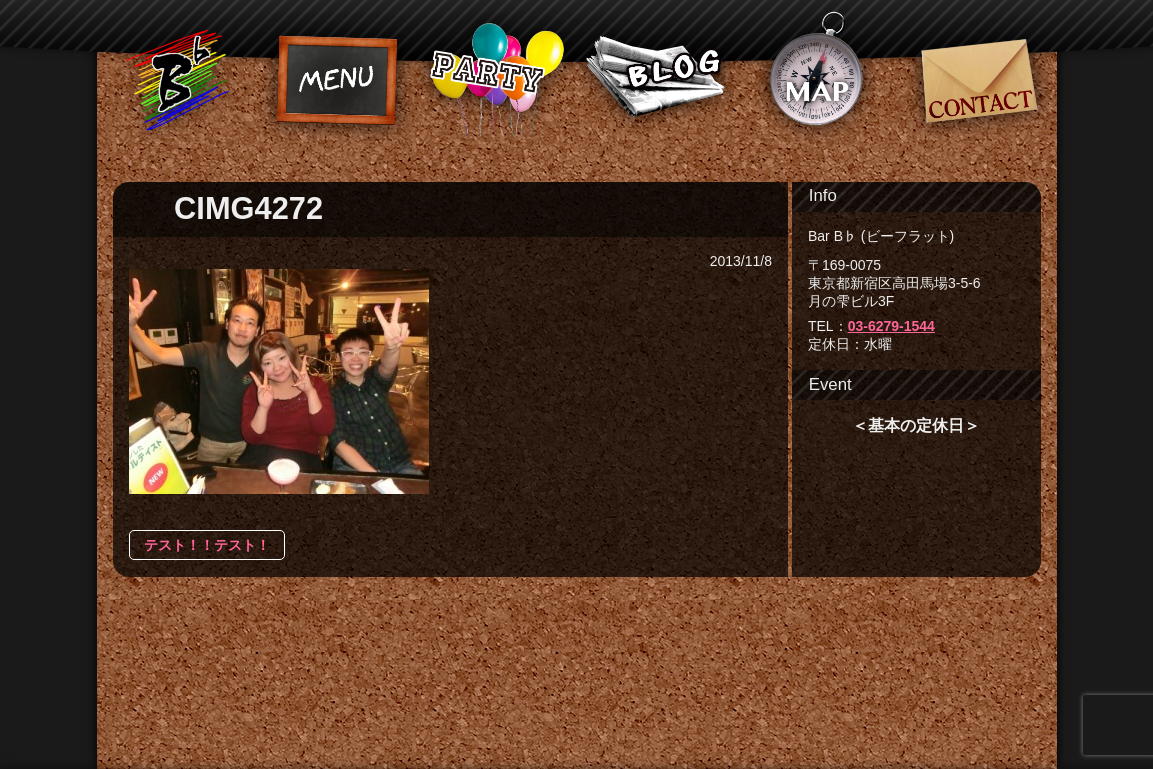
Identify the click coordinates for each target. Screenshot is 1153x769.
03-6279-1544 (891, 326)
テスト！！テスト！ (207, 545)
